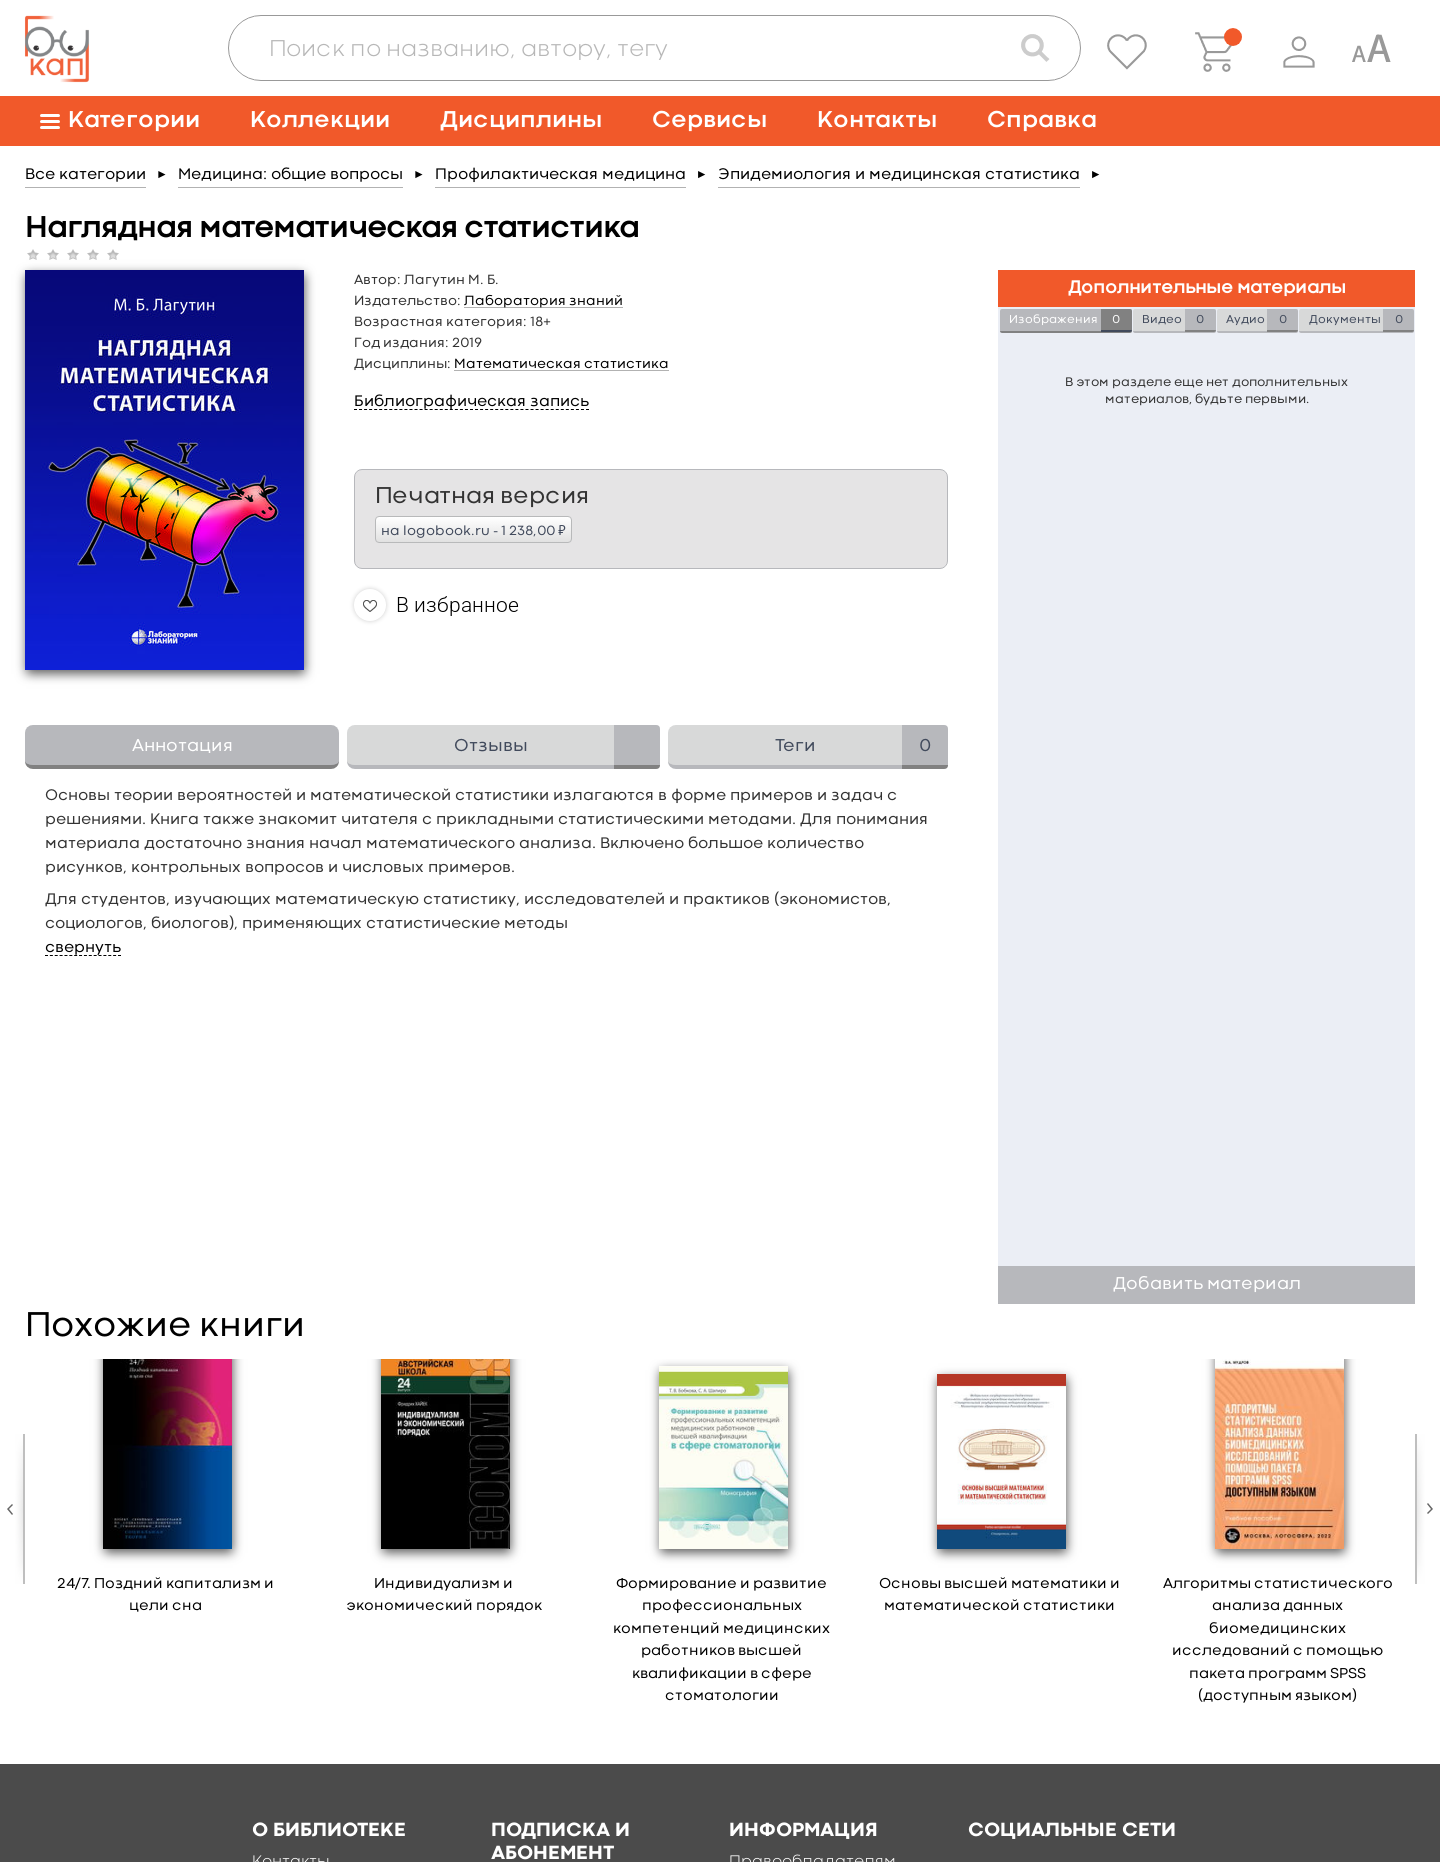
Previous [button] (15, 1509)
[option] (166, 1494)
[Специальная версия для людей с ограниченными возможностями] (1371, 52)
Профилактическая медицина (560, 175)
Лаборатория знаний (543, 301)
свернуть (83, 948)
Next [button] (1425, 1509)
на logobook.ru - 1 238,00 (473, 530)
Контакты (877, 120)
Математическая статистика (561, 364)
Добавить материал (1207, 1284)
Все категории (85, 175)
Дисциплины (521, 120)
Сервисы (709, 120)
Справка (1042, 120)
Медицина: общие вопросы (290, 175)
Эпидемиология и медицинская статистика (899, 175)
